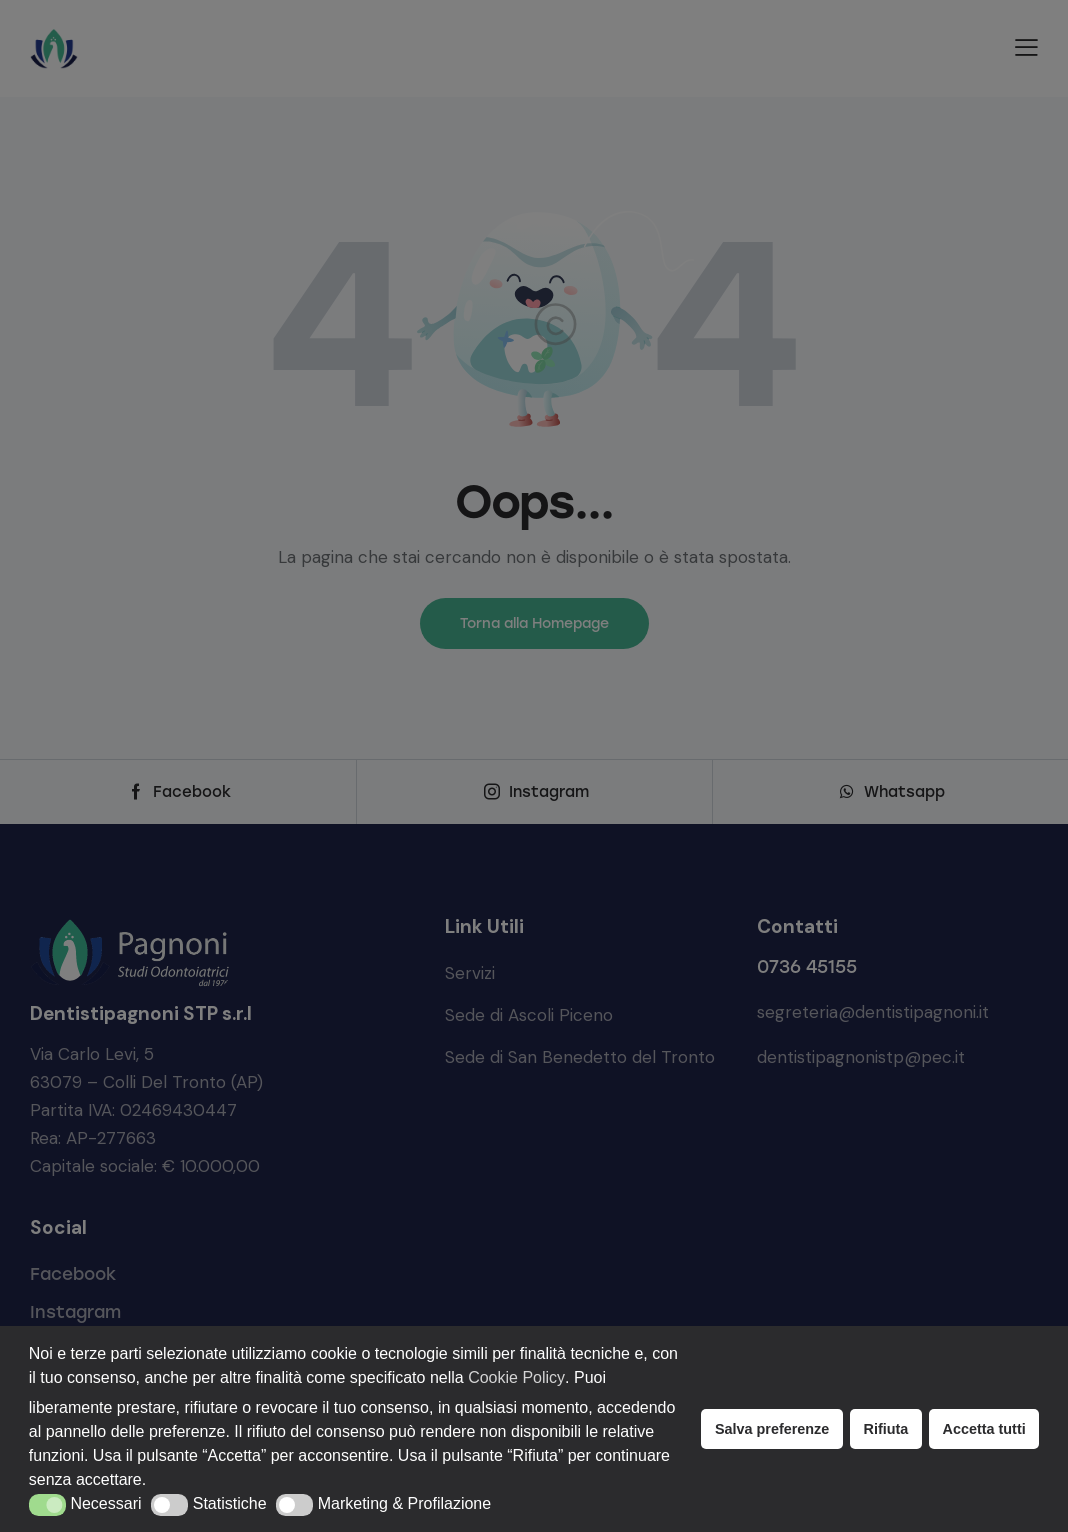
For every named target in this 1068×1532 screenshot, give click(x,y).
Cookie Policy (516, 1377)
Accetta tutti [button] (984, 1429)
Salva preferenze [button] (772, 1429)
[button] (47, 1505)
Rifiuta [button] (886, 1429)
